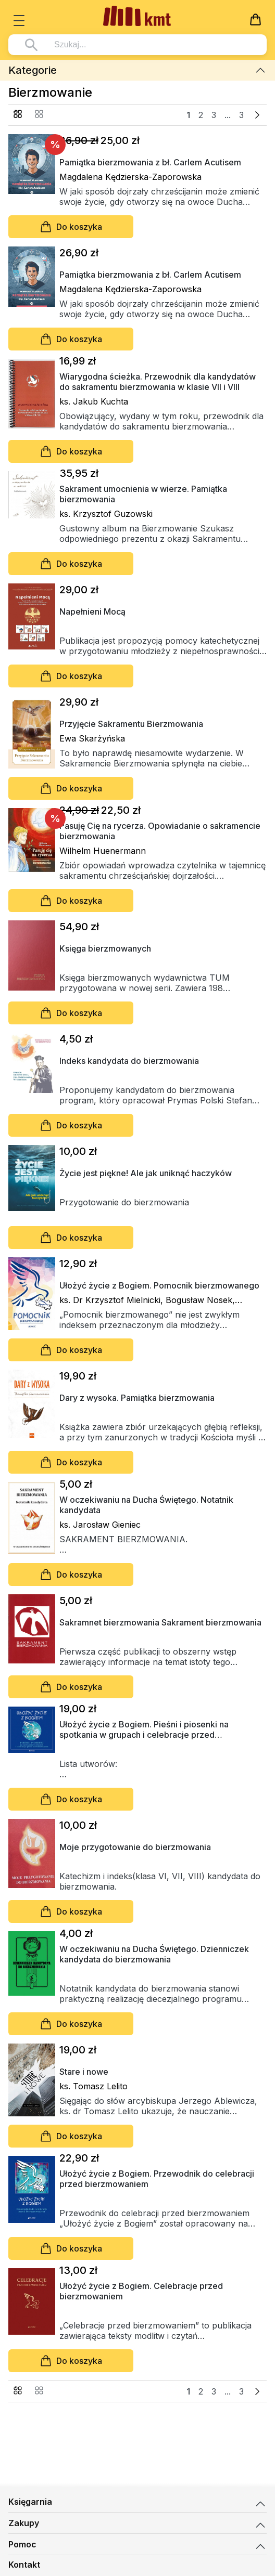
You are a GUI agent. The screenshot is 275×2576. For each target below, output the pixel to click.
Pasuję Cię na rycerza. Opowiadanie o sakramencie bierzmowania (159, 831)
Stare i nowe (83, 2071)
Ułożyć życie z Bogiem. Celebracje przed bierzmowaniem (141, 2291)
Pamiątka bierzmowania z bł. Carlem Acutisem (150, 162)
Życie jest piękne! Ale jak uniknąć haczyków (145, 1173)
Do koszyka (71, 226)
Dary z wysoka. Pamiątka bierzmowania (137, 1398)
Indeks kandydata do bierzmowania (129, 1061)
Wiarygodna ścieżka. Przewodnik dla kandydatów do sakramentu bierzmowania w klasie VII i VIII (157, 381)
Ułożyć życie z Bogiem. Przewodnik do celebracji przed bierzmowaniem (156, 2178)
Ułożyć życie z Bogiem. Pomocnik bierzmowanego (159, 1285)
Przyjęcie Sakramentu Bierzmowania (131, 724)
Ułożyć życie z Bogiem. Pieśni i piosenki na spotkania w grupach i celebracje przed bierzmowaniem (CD (144, 1729)
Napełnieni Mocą (92, 611)
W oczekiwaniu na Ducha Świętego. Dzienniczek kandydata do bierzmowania (154, 1954)
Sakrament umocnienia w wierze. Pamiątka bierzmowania (143, 494)
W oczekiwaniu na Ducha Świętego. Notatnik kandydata (146, 1504)
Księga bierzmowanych (105, 948)
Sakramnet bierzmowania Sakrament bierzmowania (160, 1622)
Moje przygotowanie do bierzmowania (135, 1847)
